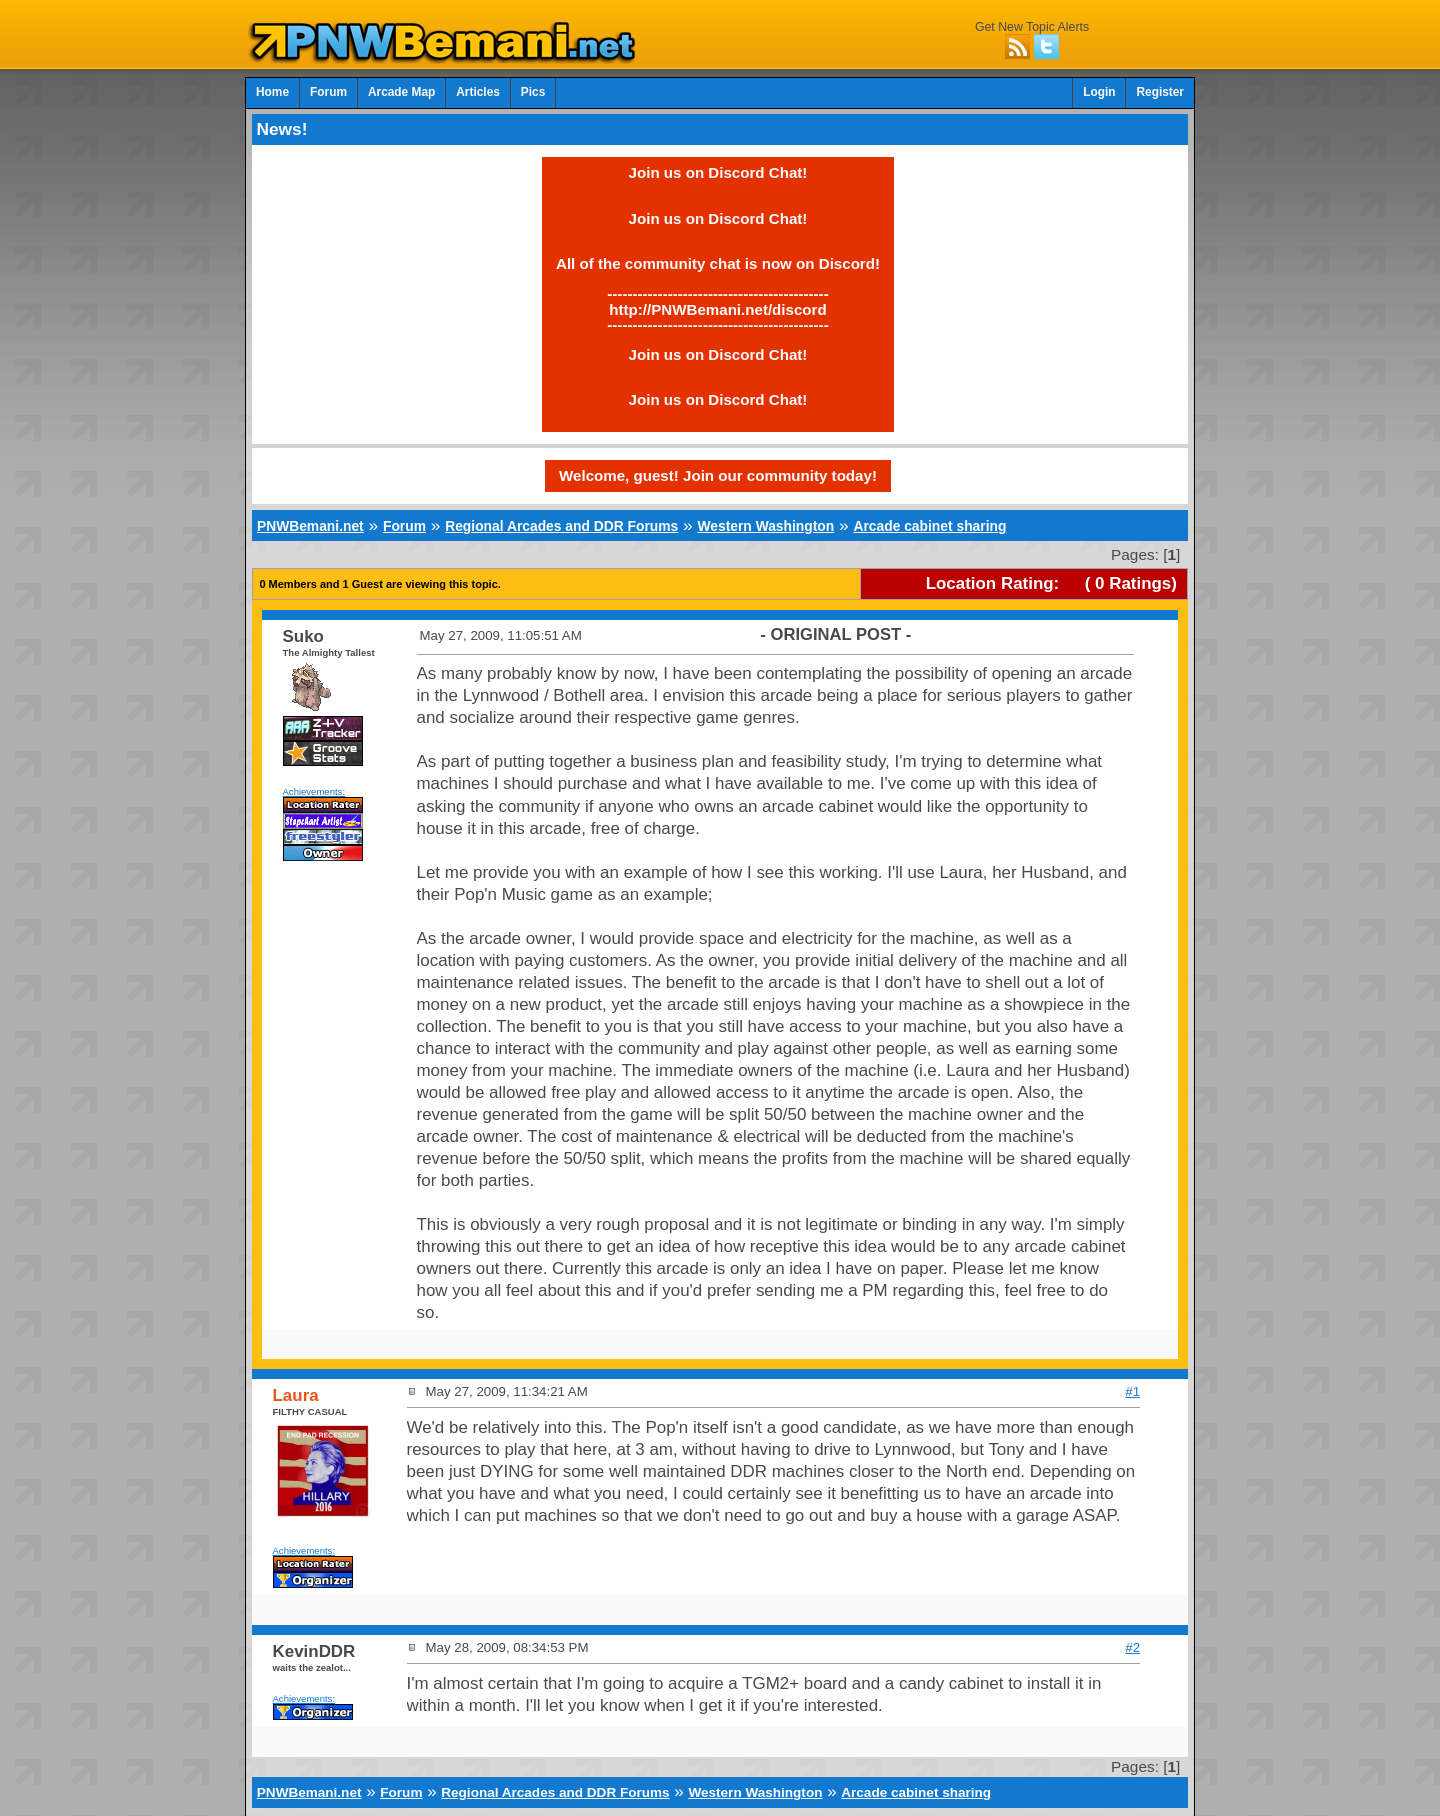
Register (1160, 92)
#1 (1132, 1391)
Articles (478, 92)
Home (272, 92)
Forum (328, 92)
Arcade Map (401, 92)
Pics (533, 92)
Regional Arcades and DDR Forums (561, 526)
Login (1099, 92)
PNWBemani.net (310, 526)
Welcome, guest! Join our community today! (718, 475)
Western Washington (765, 526)
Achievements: (314, 791)
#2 (1132, 1647)
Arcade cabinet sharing (929, 526)
